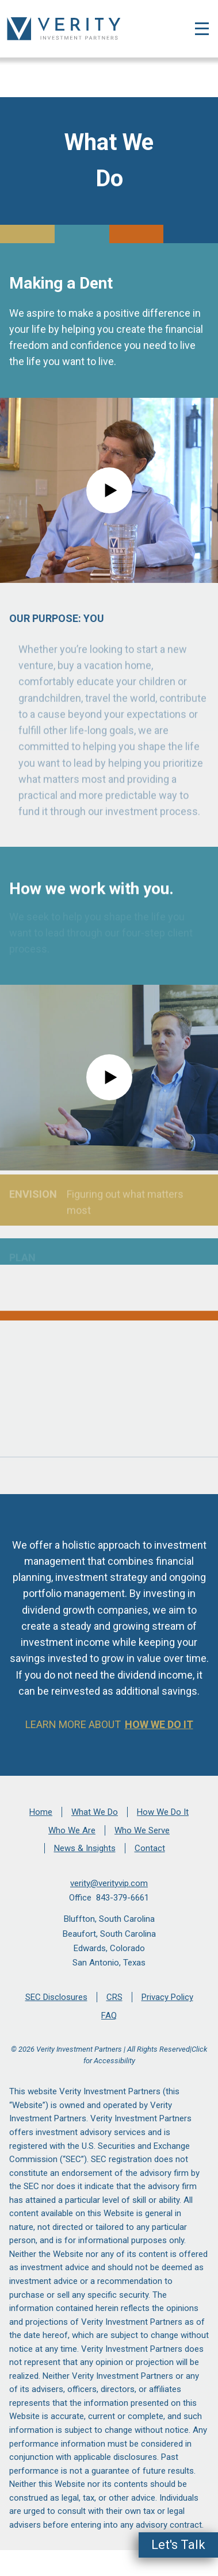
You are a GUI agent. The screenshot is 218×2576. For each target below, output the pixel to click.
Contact (150, 1848)
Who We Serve (142, 1830)
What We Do (94, 1812)
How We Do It (159, 1724)
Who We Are (71, 1830)
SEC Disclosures (56, 1997)
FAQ (109, 2015)
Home (40, 1812)
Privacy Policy (167, 1997)
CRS (114, 1997)
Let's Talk (178, 2544)
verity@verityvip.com (109, 1883)
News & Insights (85, 1848)
